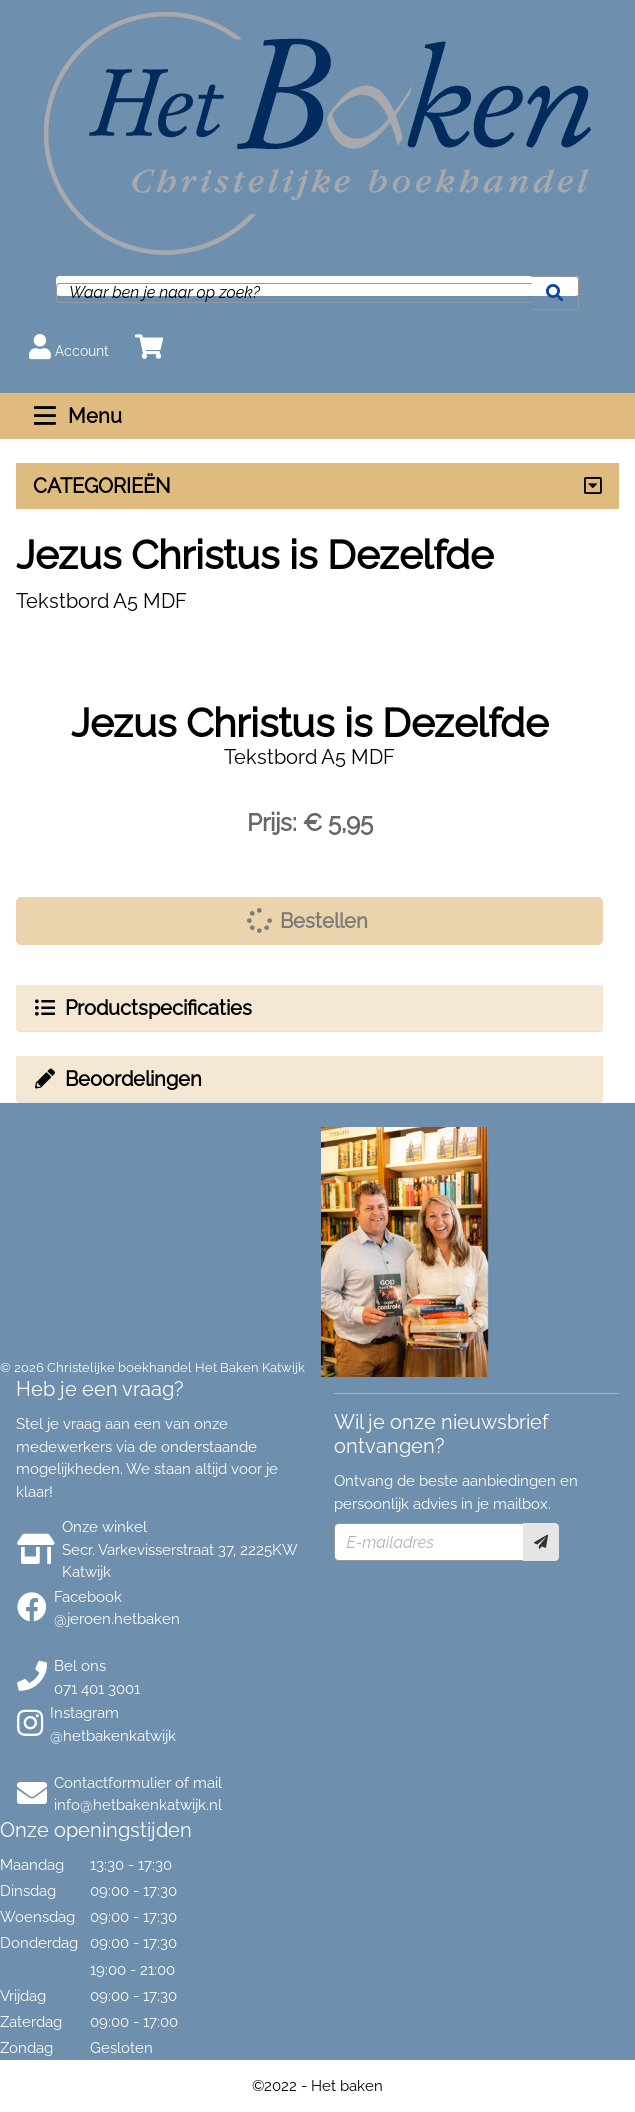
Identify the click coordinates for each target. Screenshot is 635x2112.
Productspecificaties (142, 1008)
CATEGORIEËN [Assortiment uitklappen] (101, 486)
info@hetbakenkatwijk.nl (138, 1805)
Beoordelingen (117, 1079)
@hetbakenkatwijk (113, 1736)
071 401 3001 (97, 1689)
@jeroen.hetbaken (117, 1619)
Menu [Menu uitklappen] (75, 416)
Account (69, 346)
